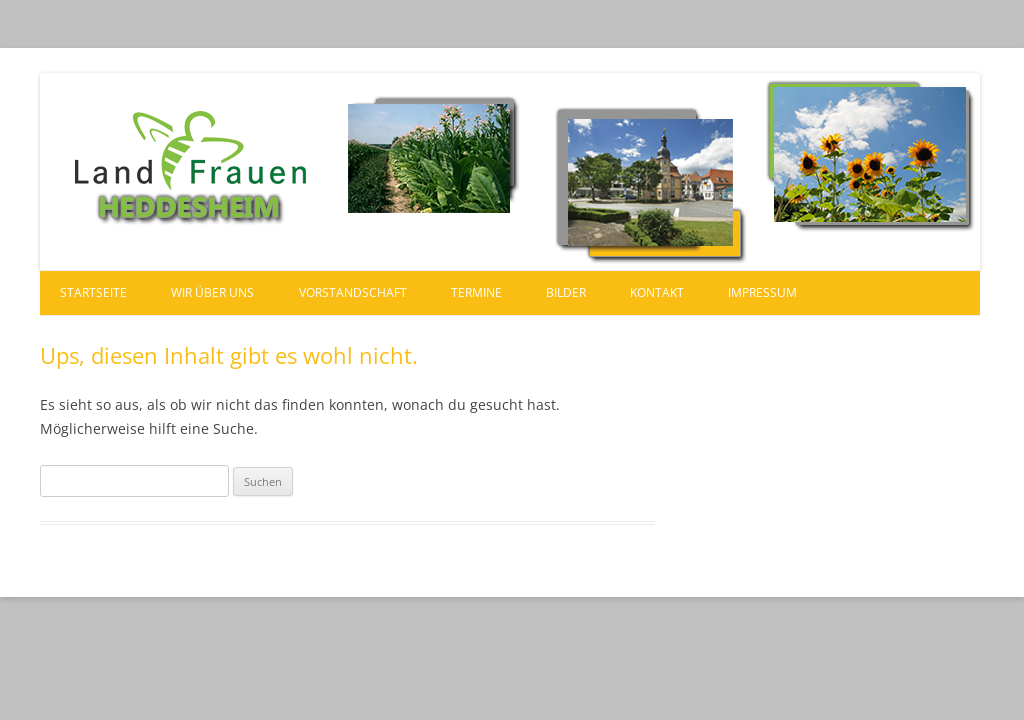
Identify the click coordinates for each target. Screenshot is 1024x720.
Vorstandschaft (353, 292)
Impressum (762, 292)
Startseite (93, 292)
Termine (476, 292)
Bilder (566, 292)
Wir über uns (212, 292)
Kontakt (657, 292)
